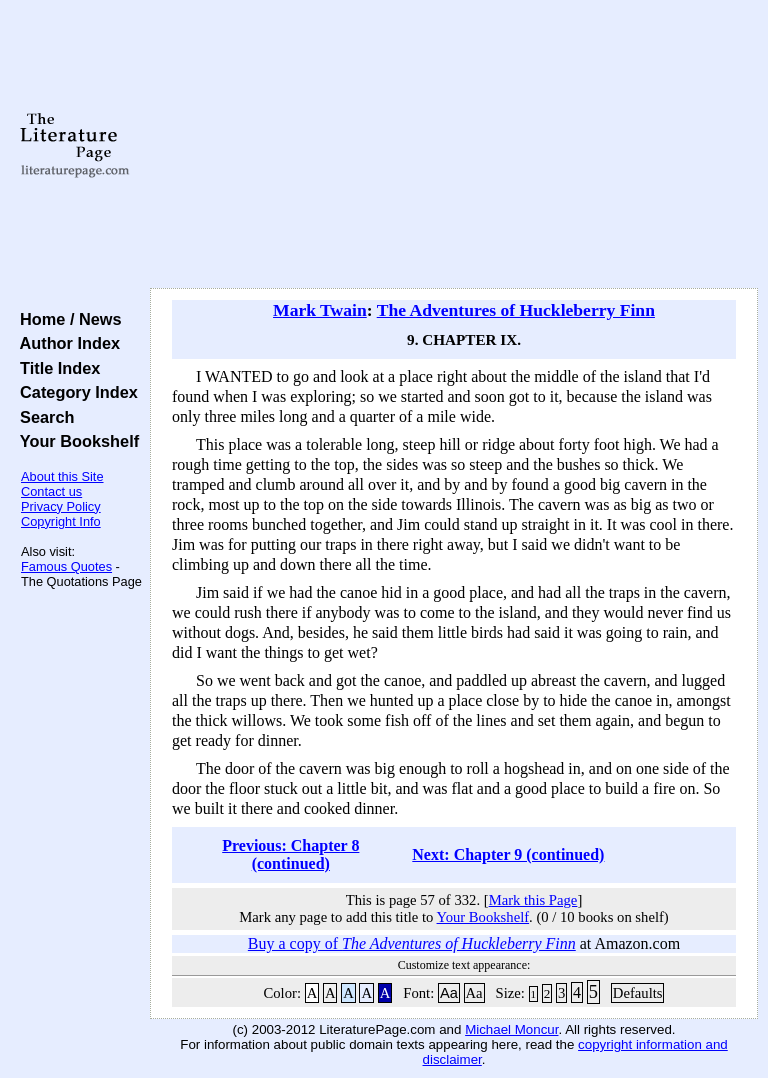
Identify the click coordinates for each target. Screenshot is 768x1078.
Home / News (66, 319)
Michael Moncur (511, 1029)
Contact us (51, 491)
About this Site (62, 476)
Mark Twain (320, 310)
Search (42, 417)
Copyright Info (61, 521)
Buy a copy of (412, 943)
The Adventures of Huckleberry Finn (516, 310)
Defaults (638, 993)
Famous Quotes (66, 566)
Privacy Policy (61, 506)
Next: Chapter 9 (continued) (508, 854)
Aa (449, 993)
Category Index (74, 392)
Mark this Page (533, 900)
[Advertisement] (454, 145)
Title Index (55, 368)
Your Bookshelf (75, 441)
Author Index (65, 343)
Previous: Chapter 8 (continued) (290, 854)
